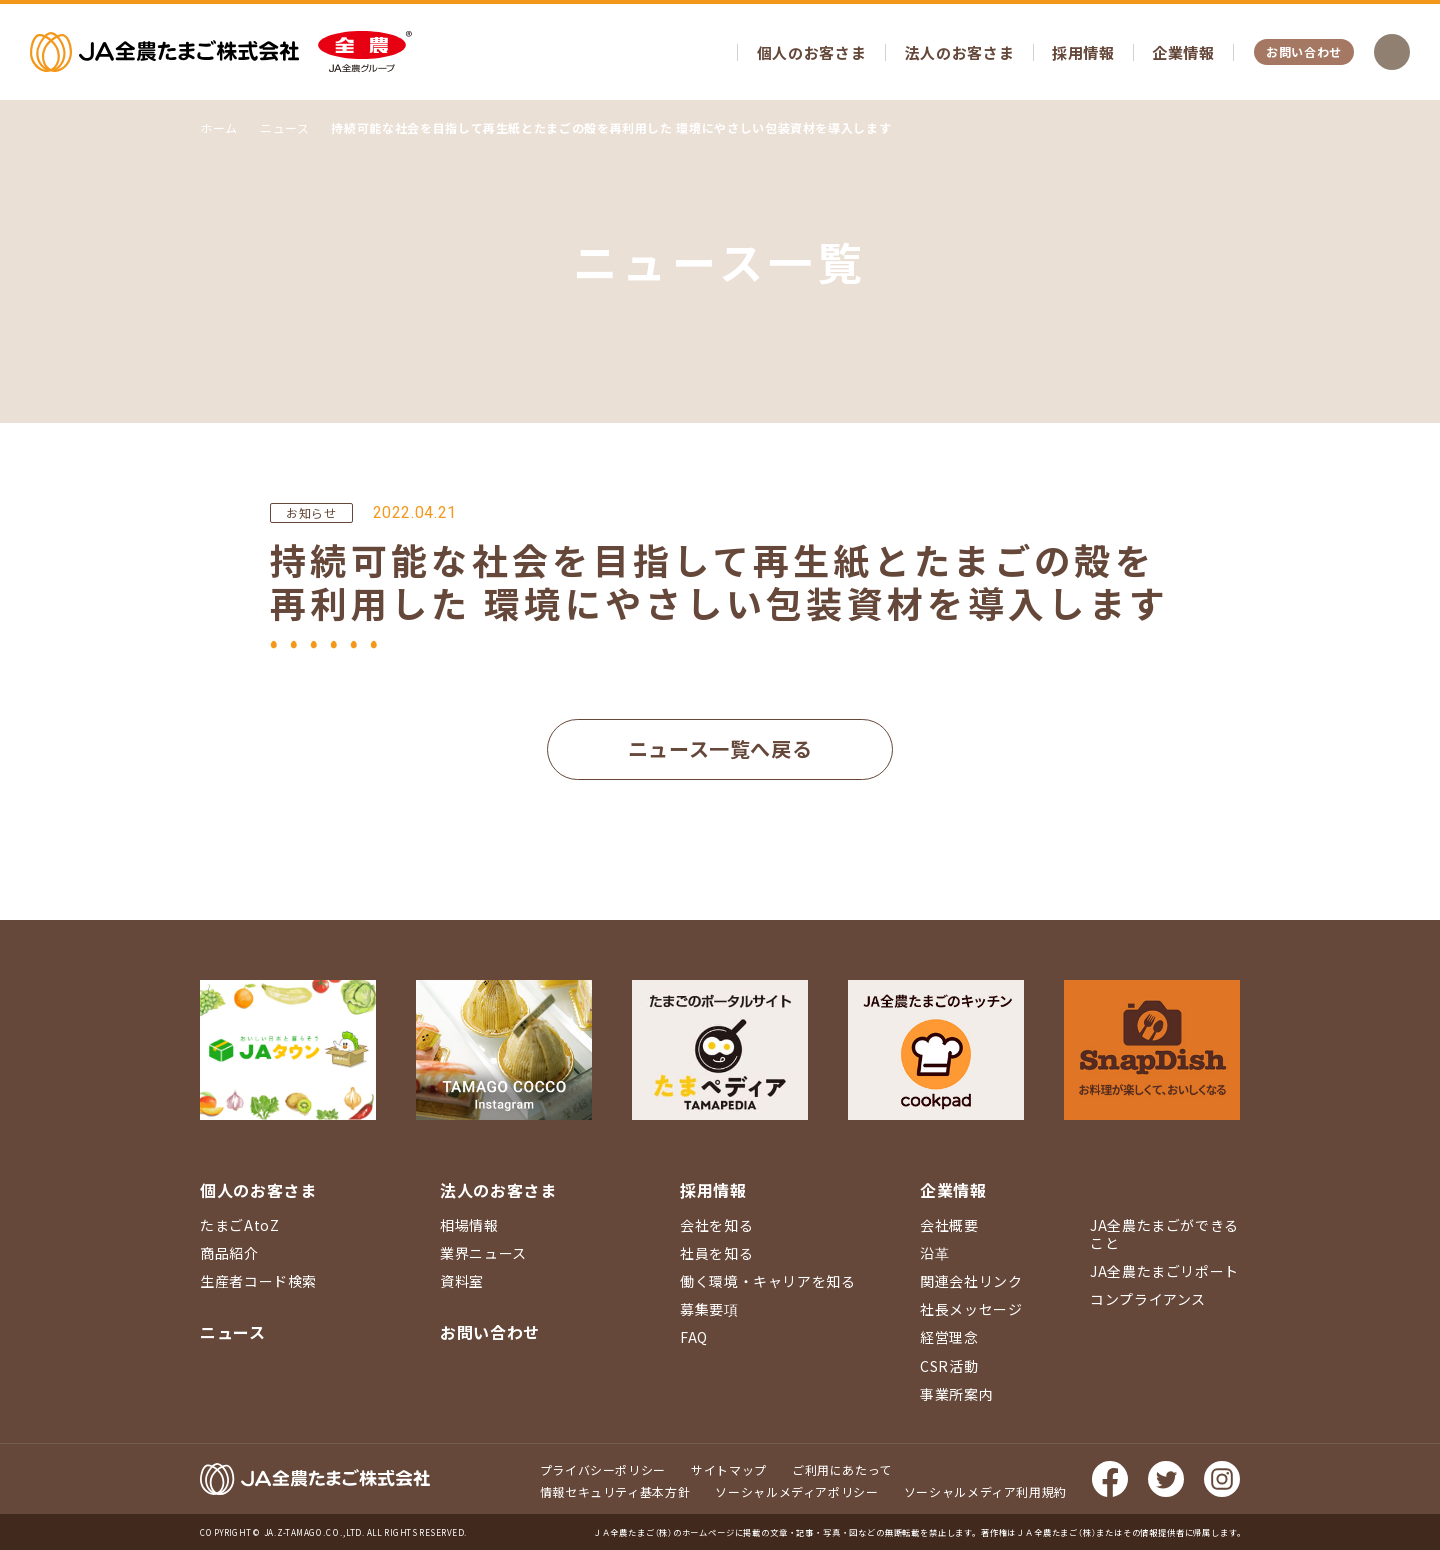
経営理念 (949, 1337)
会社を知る (716, 1225)
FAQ (694, 1337)
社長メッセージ (971, 1309)
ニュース (233, 1332)
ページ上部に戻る (1395, 1020)
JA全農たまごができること (1164, 1234)
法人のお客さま (959, 52)
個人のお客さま (811, 52)
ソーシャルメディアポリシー (796, 1491)
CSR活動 (949, 1366)
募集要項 (709, 1309)
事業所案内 (956, 1394)
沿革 (934, 1253)
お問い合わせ (1304, 51)
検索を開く (1392, 52)
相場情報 (469, 1225)
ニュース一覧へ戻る (720, 748)
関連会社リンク (971, 1281)
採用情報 (1083, 52)
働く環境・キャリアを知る (768, 1281)
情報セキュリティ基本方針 (615, 1491)
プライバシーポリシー (603, 1469)
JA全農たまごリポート (1164, 1271)
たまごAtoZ (239, 1225)
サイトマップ (729, 1469)
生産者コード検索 (258, 1281)
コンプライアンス (1148, 1299)
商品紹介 (229, 1253)
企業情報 (1183, 52)
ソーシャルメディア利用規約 (985, 1491)
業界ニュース (483, 1253)
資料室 (462, 1281)
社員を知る (716, 1253)
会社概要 (949, 1225)
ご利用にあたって (842, 1469)
